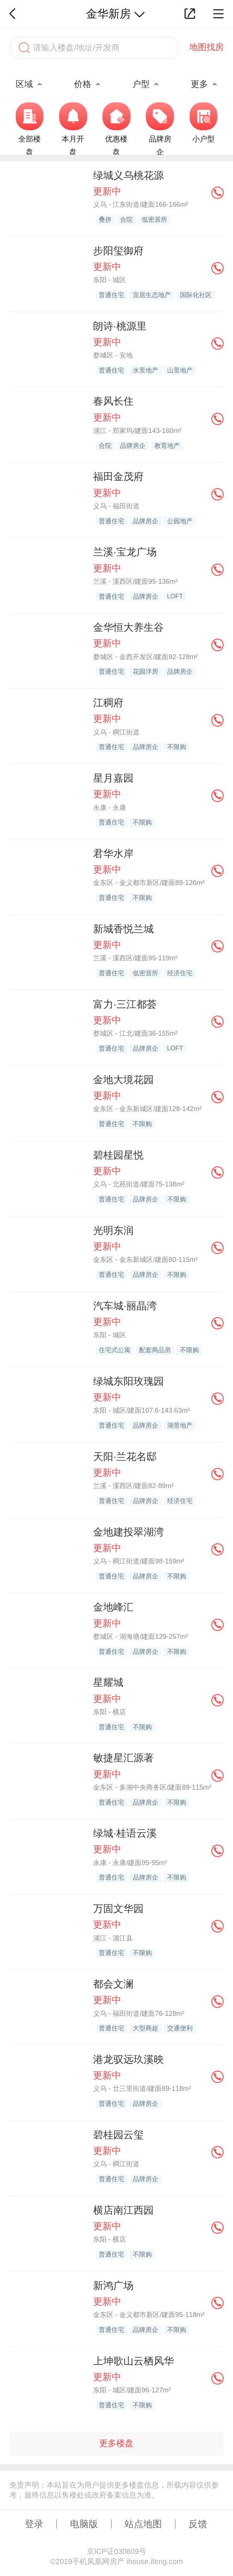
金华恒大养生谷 (128, 627)
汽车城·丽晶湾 (124, 1306)
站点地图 (143, 2524)
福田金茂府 (118, 476)
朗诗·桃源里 (119, 326)
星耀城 (108, 1682)
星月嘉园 (113, 778)
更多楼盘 (116, 2443)
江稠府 (108, 702)
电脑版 (84, 2524)
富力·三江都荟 (124, 1004)
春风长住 (113, 401)
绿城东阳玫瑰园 (128, 1381)
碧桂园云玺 (118, 2134)
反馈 (197, 2524)
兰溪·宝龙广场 (124, 552)
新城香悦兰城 (123, 929)
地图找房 (206, 47)
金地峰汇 (113, 1607)
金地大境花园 (123, 1079)
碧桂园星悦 (118, 1155)
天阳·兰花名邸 (124, 1456)
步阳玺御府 (118, 250)
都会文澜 (113, 1984)
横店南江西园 (123, 2210)
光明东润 (113, 1230)
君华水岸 (113, 853)
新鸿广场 (113, 2285)
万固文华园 (118, 1908)
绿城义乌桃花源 (128, 175)
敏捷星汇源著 (123, 1757)
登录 (34, 2524)
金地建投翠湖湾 (128, 1532)
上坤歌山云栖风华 (133, 2361)
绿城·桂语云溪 (124, 1833)
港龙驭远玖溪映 (128, 2059)
